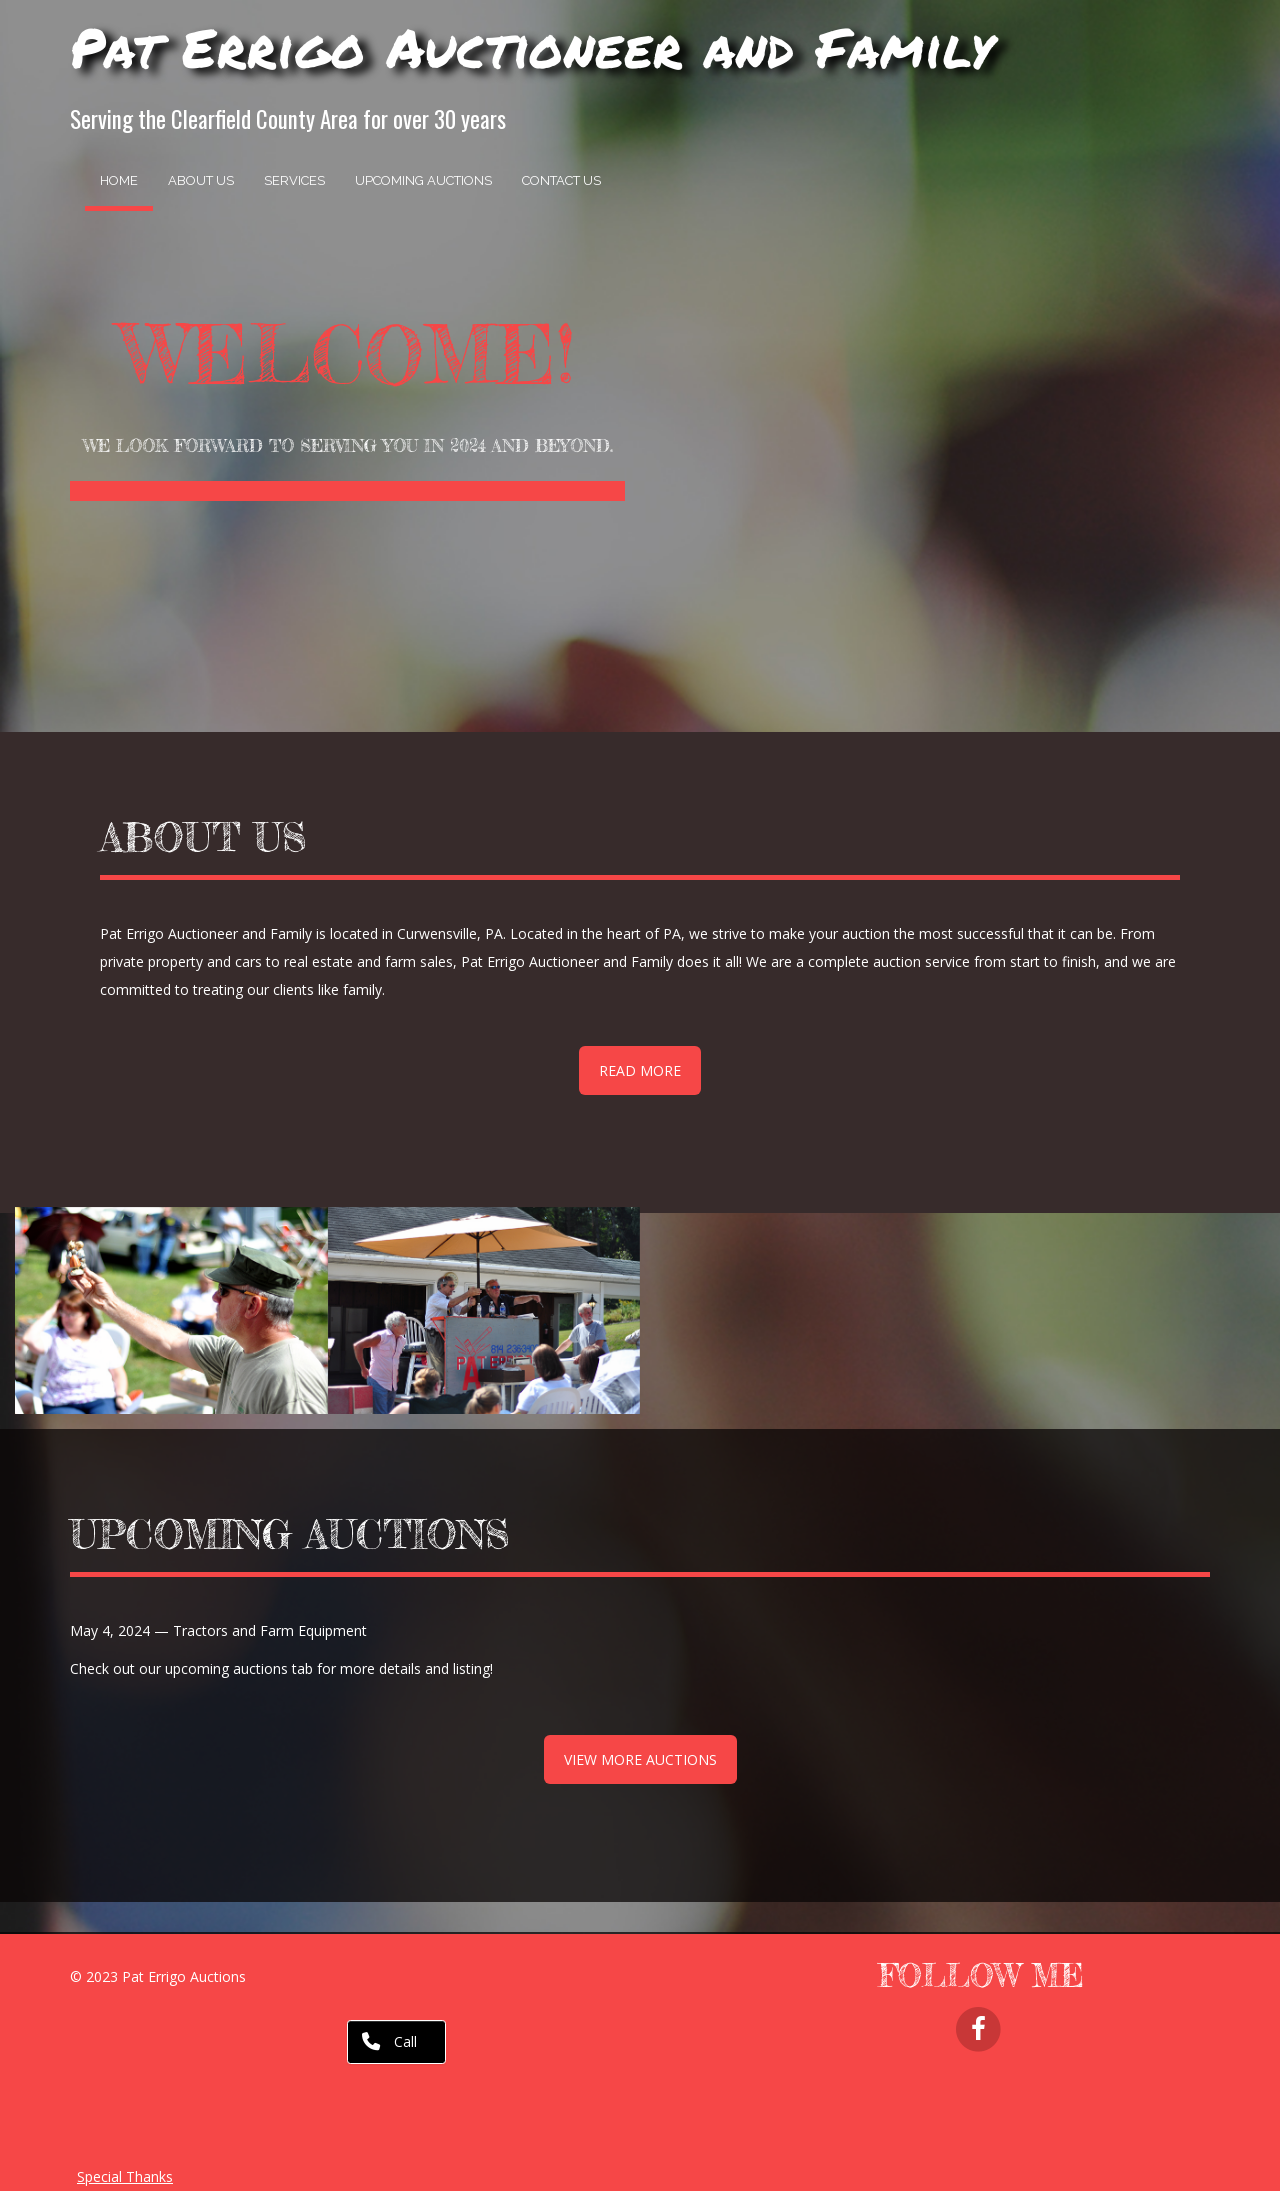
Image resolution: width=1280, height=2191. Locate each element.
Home (119, 180)
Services (294, 180)
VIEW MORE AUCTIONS (640, 1759)
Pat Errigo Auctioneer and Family (532, 46)
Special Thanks (125, 2176)
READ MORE (640, 1070)
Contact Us (561, 180)
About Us (201, 180)
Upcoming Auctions (423, 180)
